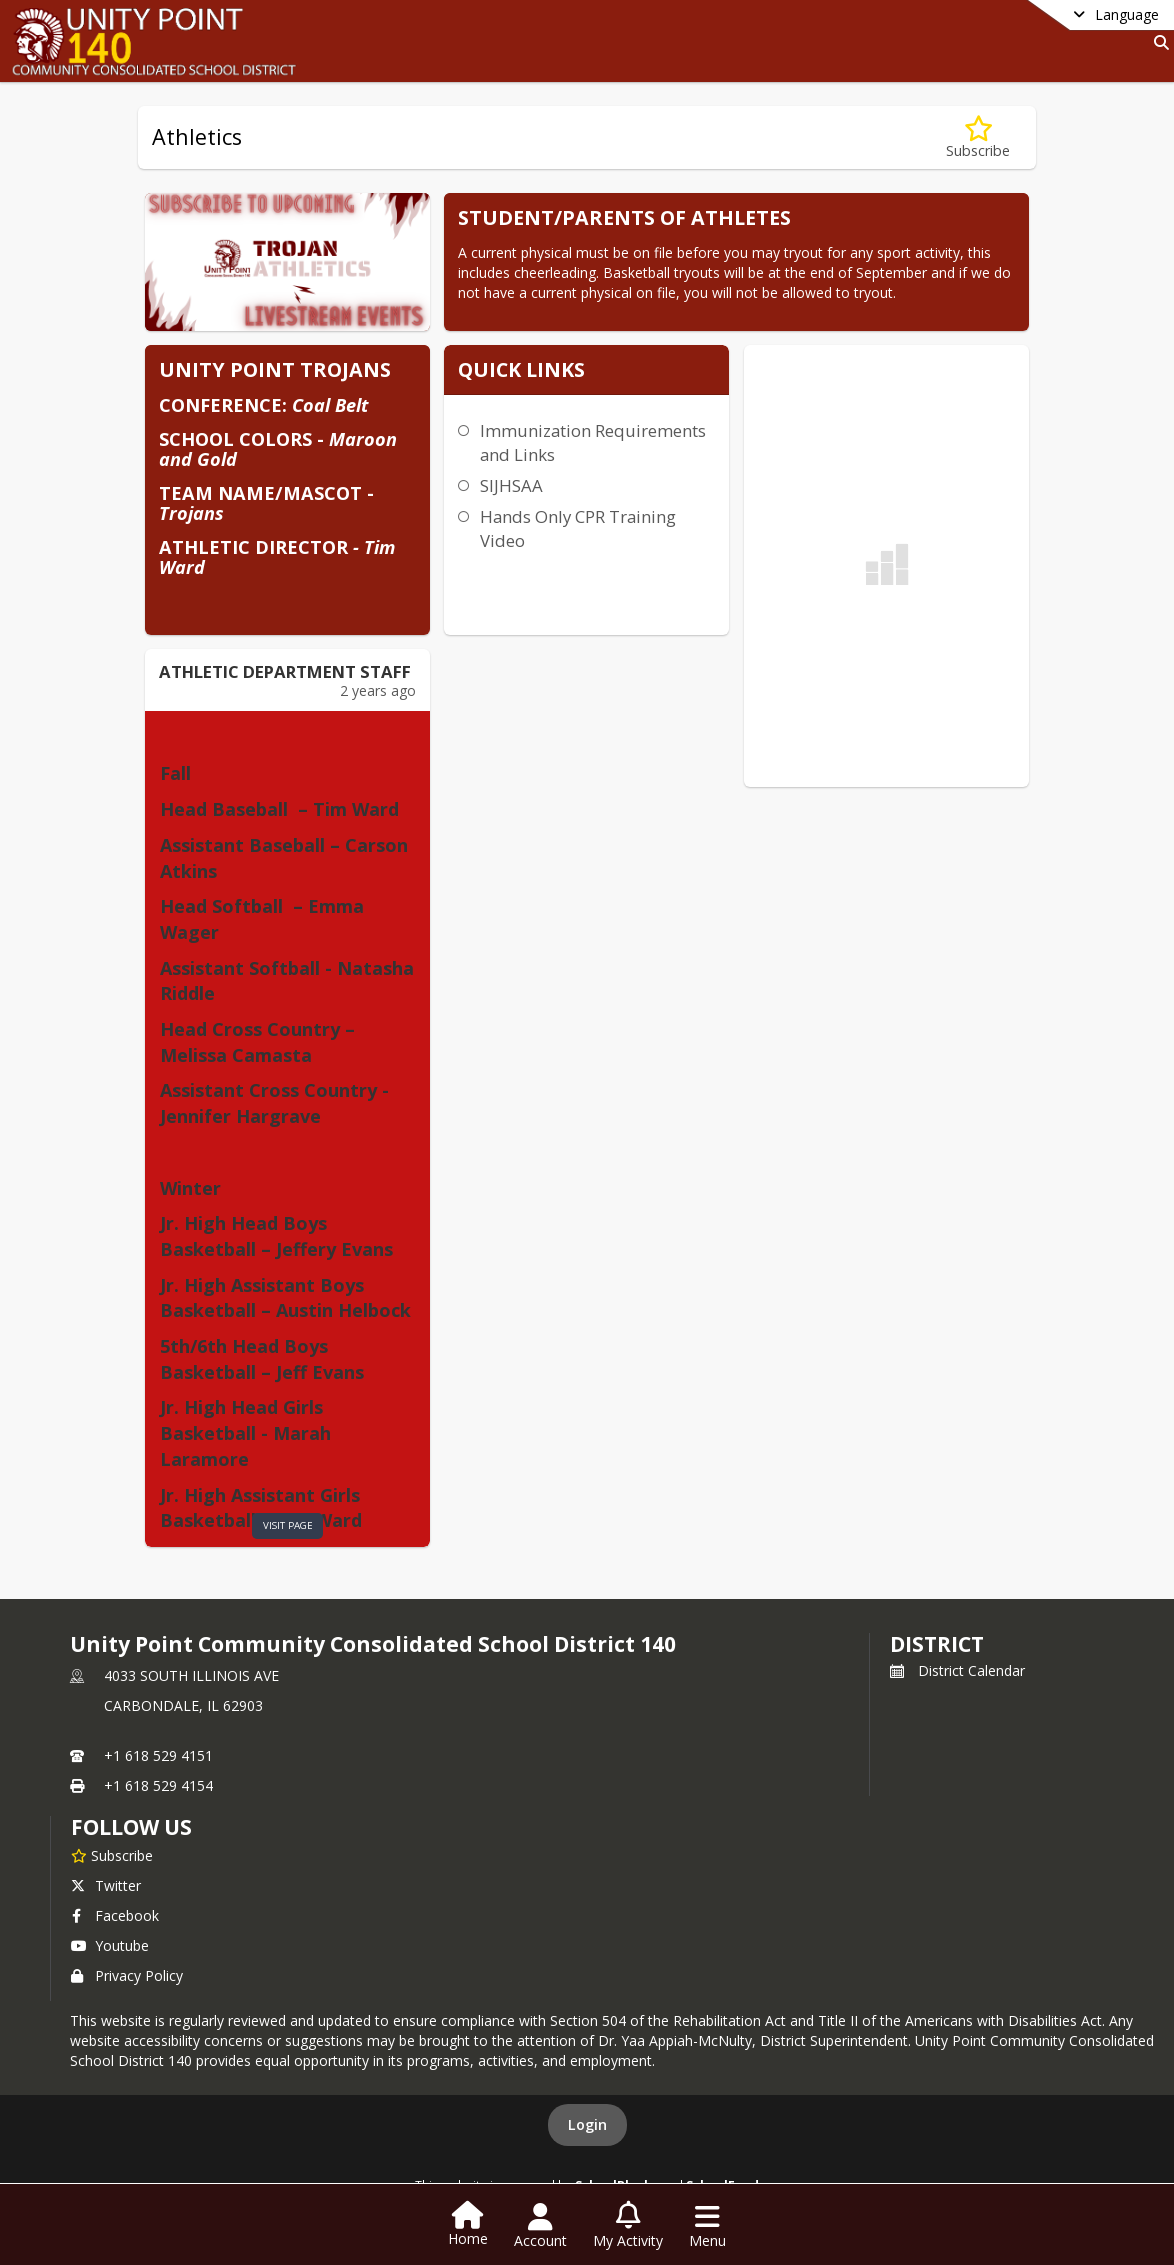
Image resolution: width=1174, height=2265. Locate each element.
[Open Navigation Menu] (707, 2226)
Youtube (110, 1945)
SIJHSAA (511, 485)
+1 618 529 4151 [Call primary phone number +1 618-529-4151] (158, 1755)
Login (587, 2124)
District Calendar (957, 1670)
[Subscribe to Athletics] (978, 137)
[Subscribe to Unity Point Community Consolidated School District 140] (112, 1855)
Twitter (106, 1885)
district (937, 1644)
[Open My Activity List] (628, 2226)
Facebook (115, 1915)
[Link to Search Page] (1157, 42)
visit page (288, 1525)
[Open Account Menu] (540, 2226)
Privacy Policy (127, 1975)
